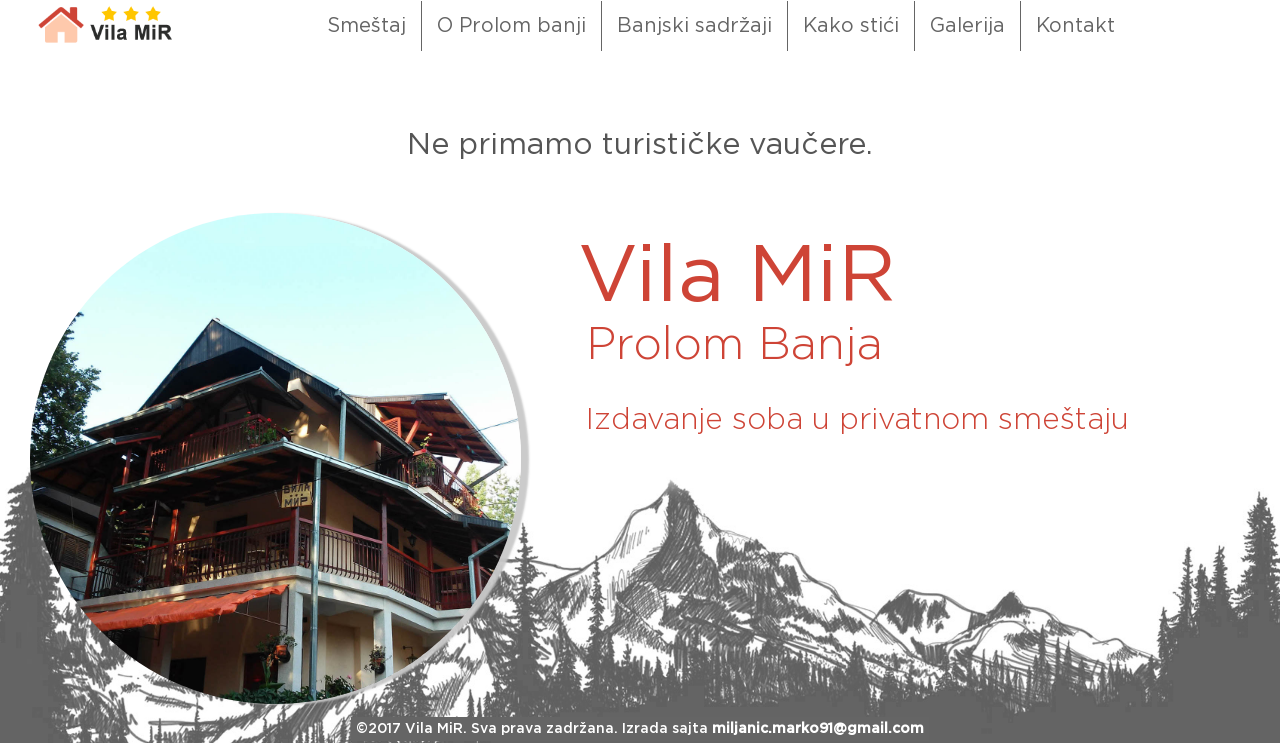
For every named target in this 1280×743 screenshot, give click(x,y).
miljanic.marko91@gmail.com (818, 729)
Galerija (967, 26)
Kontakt (1075, 26)
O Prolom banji (511, 26)
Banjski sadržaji (694, 26)
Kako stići (851, 26)
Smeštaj (366, 26)
